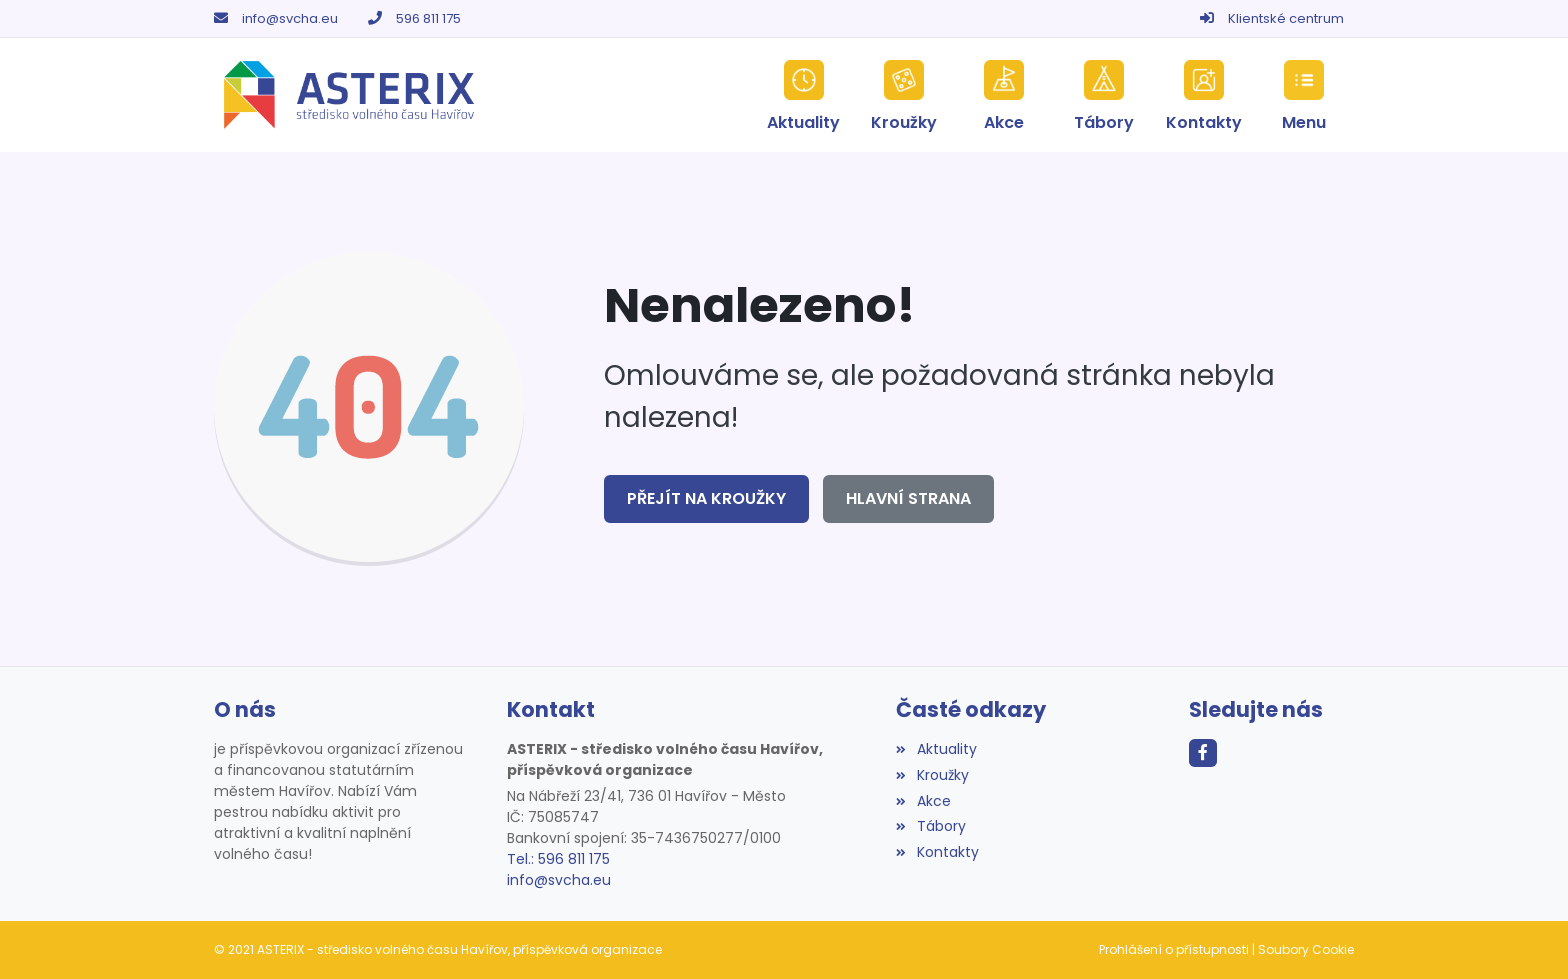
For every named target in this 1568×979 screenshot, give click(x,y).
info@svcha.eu (290, 18)
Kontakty (937, 852)
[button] (1304, 95)
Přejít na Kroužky (706, 498)
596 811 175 (428, 18)
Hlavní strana (908, 498)
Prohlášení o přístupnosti (1174, 949)
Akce (923, 801)
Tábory (930, 826)
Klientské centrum (1286, 18)
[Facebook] (1203, 753)
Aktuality (936, 749)
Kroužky (932, 775)
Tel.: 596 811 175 (558, 859)
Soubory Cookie (1306, 949)
